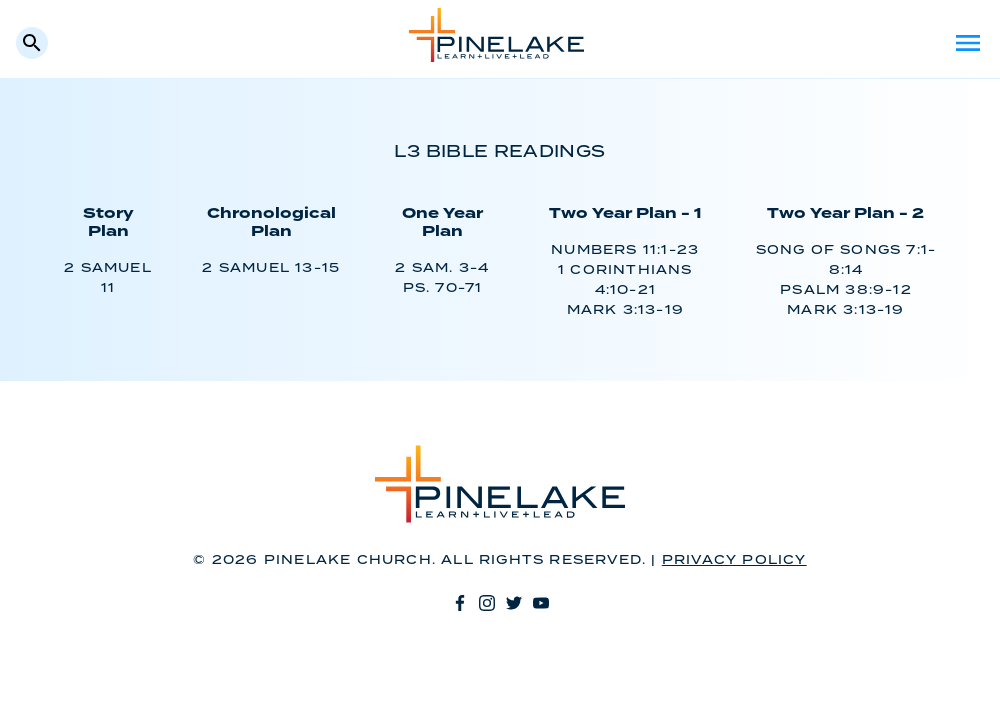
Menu (968, 43)
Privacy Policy (734, 560)
